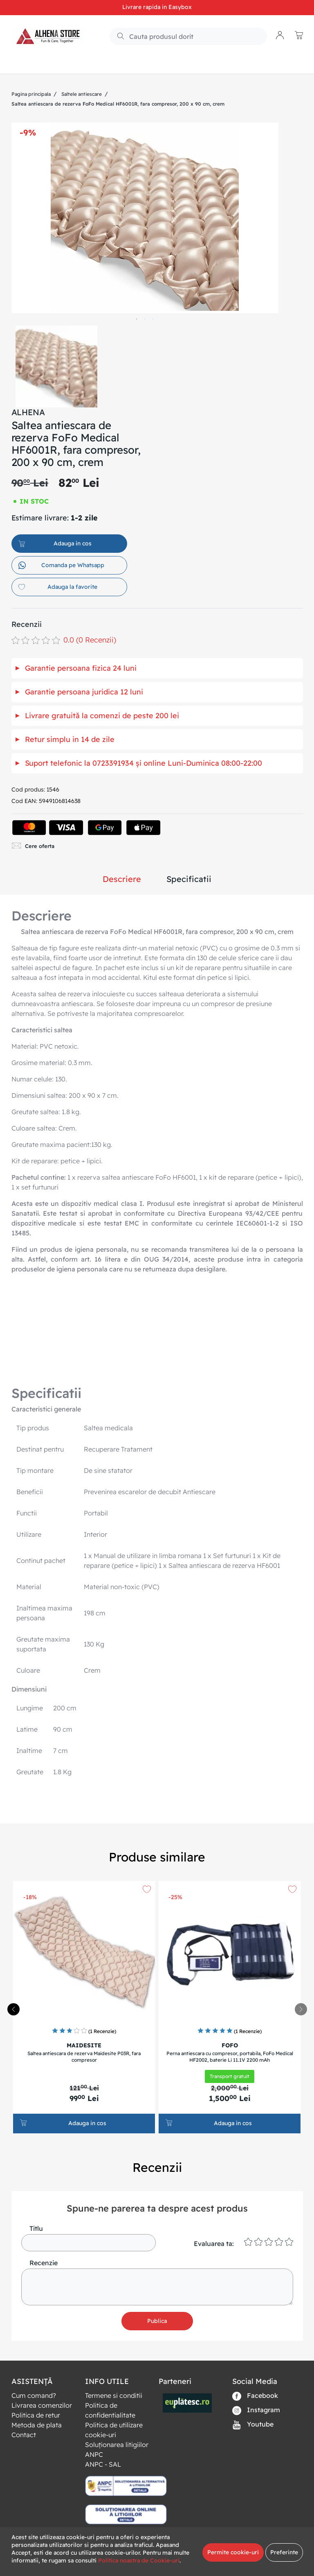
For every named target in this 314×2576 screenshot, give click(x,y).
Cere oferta (33, 846)
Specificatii (188, 879)
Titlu (36, 2228)
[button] (280, 36)
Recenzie (43, 2263)
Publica (157, 2321)
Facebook (255, 2396)
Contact (23, 2435)
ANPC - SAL (103, 2464)
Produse (31, 64)
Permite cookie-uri (233, 2552)
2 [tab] (145, 319)
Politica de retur (35, 2415)
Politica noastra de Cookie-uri (138, 2560)
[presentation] (301, 2009)
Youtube (253, 2424)
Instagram (256, 2410)
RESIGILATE (104, 64)
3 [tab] (153, 319)
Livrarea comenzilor (41, 2405)
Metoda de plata (36, 2425)
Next (287, 362)
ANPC (94, 2454)
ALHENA (28, 412)
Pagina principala (31, 94)
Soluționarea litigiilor (116, 2444)
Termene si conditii (113, 2395)
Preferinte (284, 2552)
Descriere (122, 879)
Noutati (66, 64)
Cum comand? (33, 2395)
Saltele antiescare (81, 94)
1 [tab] (136, 319)
